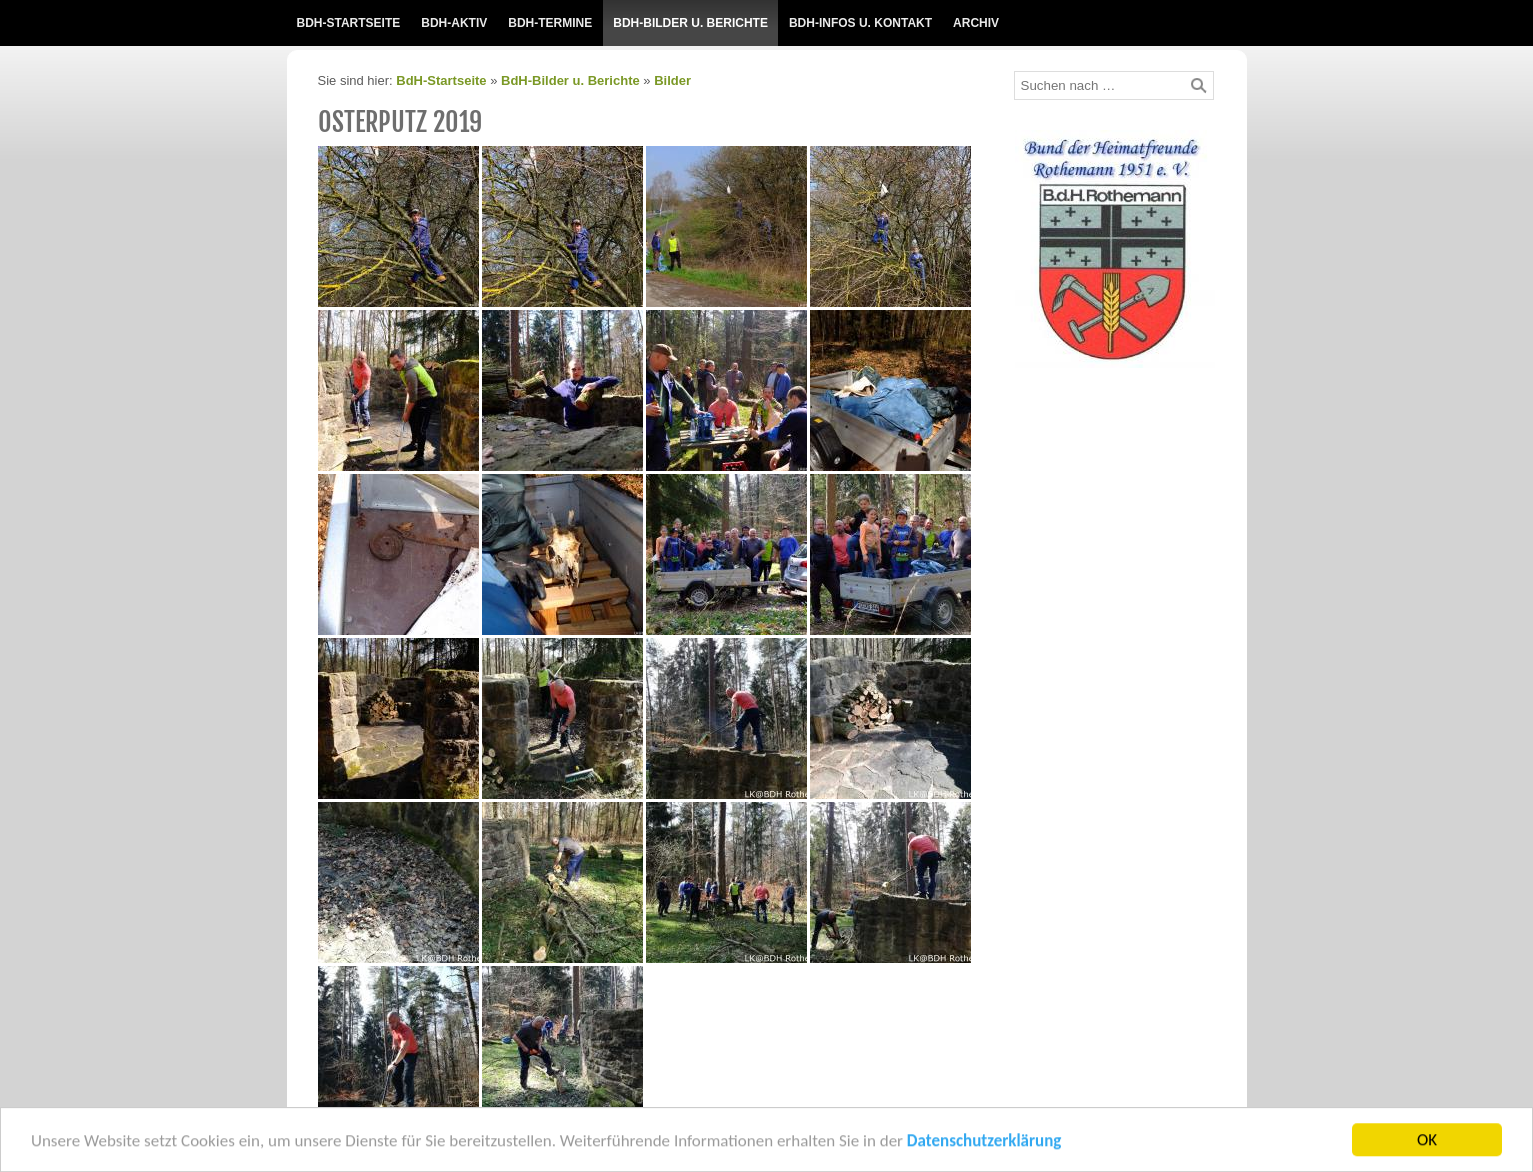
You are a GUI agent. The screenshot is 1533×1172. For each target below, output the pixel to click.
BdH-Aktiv (454, 23)
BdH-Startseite (349, 23)
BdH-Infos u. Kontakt (860, 23)
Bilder (672, 80)
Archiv (976, 23)
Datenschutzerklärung (984, 1145)
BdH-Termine (550, 23)
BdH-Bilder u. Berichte (690, 23)
